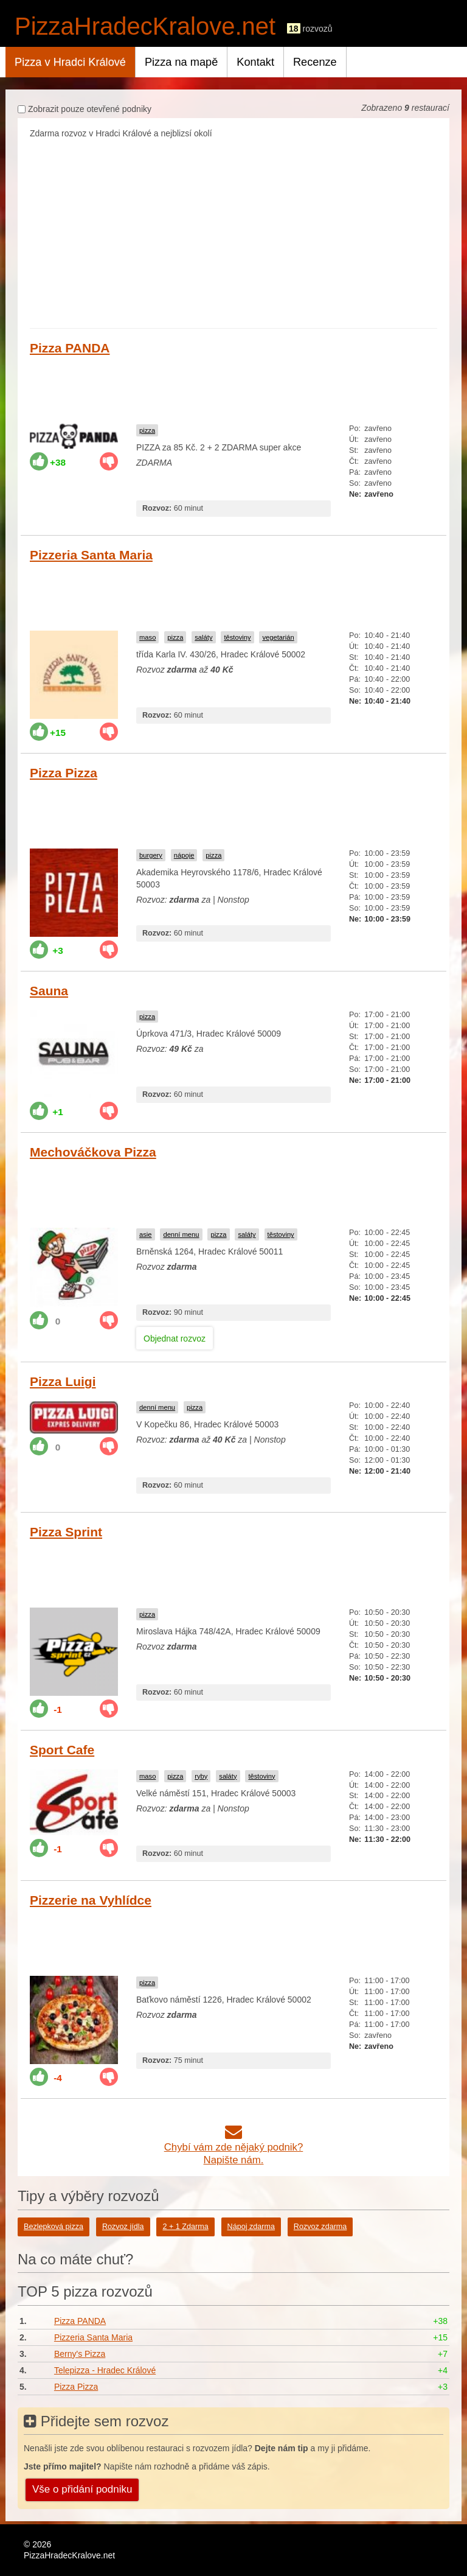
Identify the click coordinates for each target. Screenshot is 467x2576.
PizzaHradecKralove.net (145, 26)
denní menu (181, 1234)
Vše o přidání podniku (82, 2489)
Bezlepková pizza (53, 2226)
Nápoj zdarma (251, 2226)
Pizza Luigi (63, 1381)
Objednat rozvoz (175, 1338)
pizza (147, 430)
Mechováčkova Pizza (93, 1152)
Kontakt (255, 62)
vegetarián (278, 637)
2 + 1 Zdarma (185, 2226)
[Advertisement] (233, 230)
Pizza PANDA (69, 348)
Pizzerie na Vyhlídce (90, 1900)
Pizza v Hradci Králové (70, 62)
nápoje (184, 855)
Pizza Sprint (66, 1532)
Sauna (49, 991)
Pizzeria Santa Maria (91, 555)
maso (147, 637)
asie (145, 1234)
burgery (150, 855)
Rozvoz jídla (123, 2226)
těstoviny (237, 637)
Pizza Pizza (63, 773)
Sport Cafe (62, 1750)
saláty (203, 637)
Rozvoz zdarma (320, 2226)
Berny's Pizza (79, 2354)
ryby (201, 1776)
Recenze (315, 62)
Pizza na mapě (181, 62)
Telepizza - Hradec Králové (105, 2370)
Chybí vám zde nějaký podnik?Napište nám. (233, 2147)
